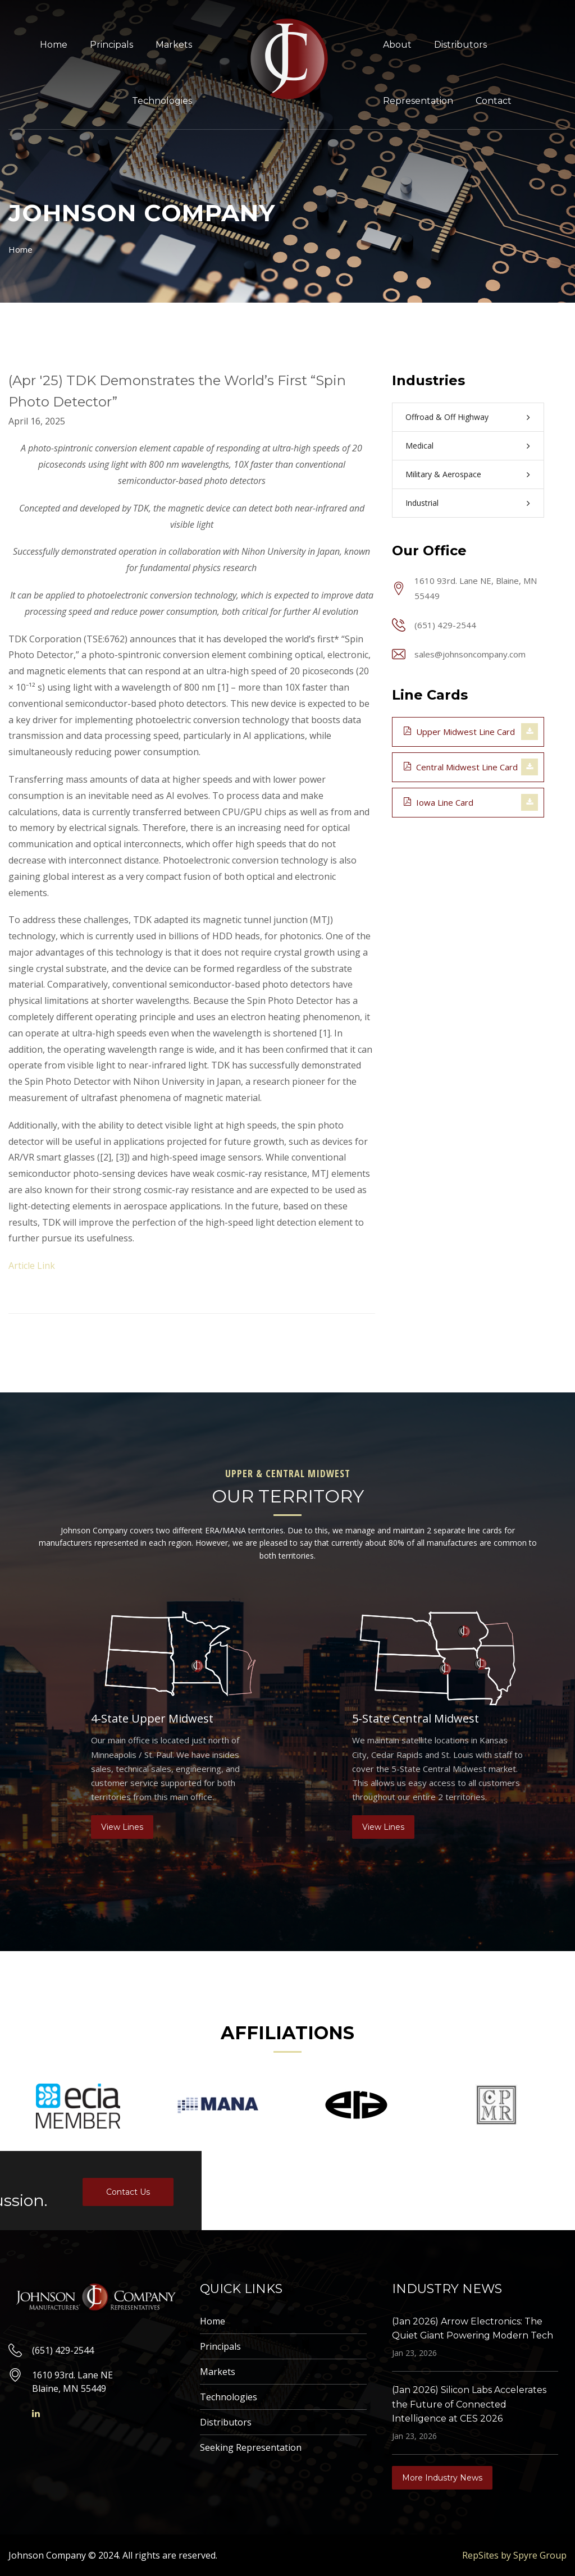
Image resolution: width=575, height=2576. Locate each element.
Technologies (162, 100)
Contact (494, 100)
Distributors (460, 44)
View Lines (122, 1827)
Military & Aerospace (443, 474)
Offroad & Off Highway (447, 417)
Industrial (422, 502)
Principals (111, 44)
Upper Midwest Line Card (459, 731)
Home (53, 44)
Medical (419, 445)
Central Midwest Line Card (461, 766)
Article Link (31, 1265)
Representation (418, 100)
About (397, 44)
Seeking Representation (251, 2447)
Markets (174, 44)
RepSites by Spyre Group (514, 2555)
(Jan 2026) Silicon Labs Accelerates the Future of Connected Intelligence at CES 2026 (469, 2404)
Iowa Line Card (438, 802)
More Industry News (442, 2478)
